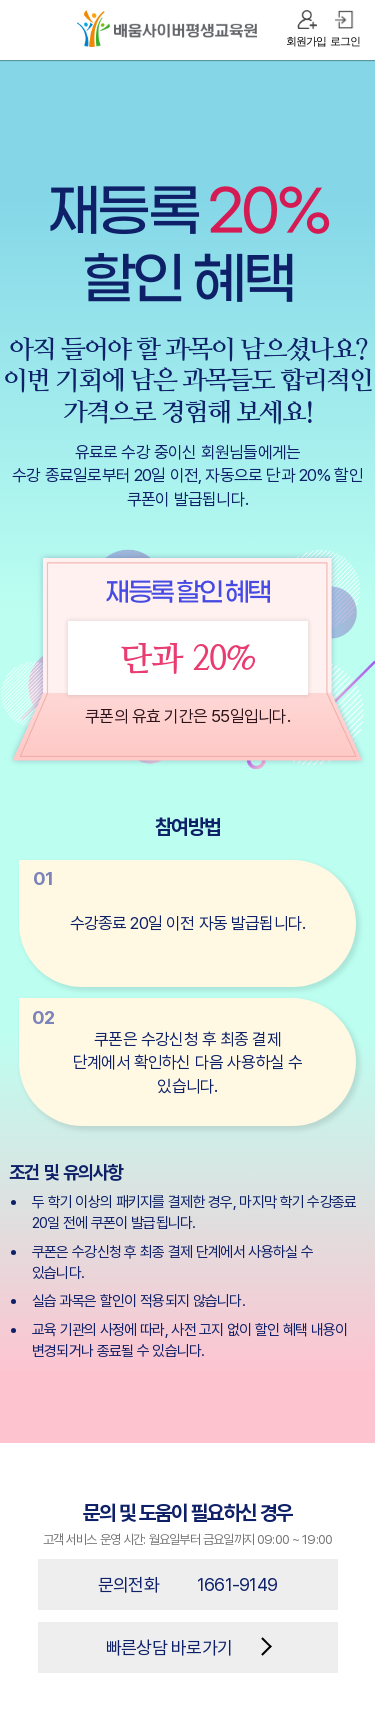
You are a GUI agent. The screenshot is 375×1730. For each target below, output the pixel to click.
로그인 (345, 41)
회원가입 (306, 41)
